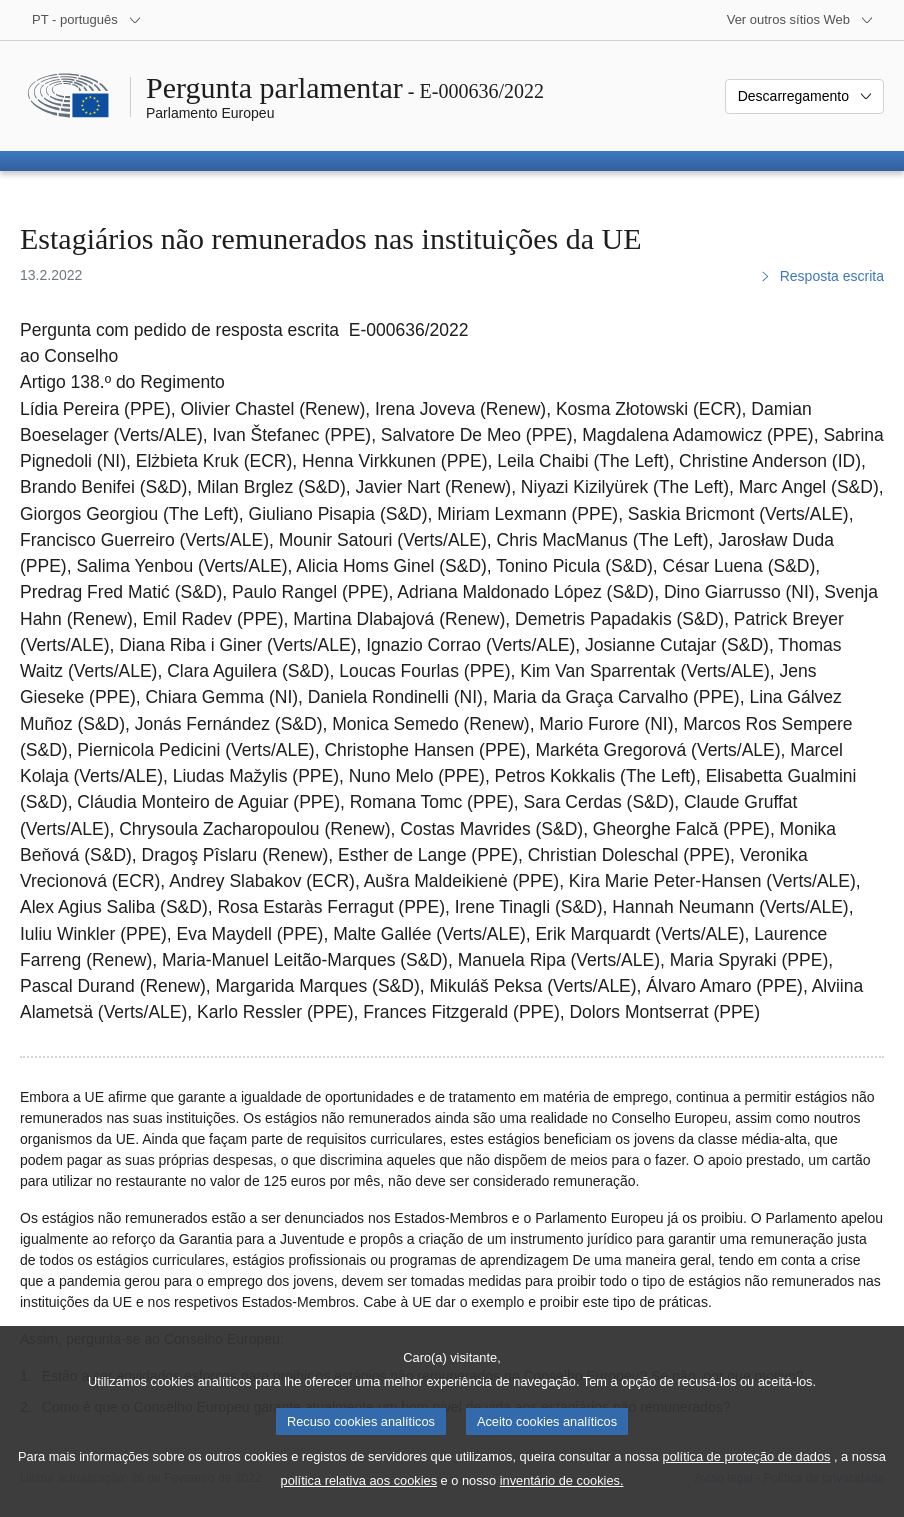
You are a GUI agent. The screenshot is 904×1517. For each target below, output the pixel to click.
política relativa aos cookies (359, 1495)
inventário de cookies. (562, 1495)
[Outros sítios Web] (800, 20)
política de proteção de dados (747, 1471)
